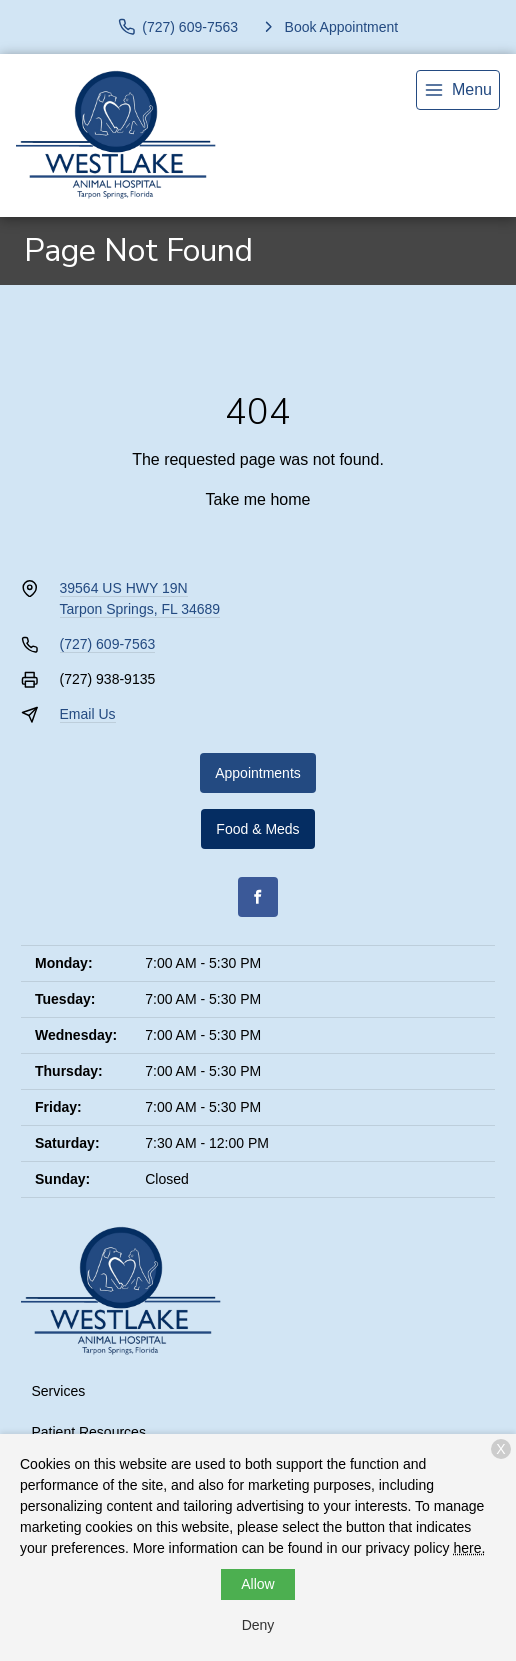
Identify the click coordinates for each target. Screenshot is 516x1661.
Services (59, 1391)
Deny (258, 1625)
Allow (257, 1584)
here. (469, 1548)
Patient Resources (89, 1432)
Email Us (88, 714)
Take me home (258, 499)
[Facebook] (258, 897)
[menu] (458, 90)
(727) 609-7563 (108, 644)
